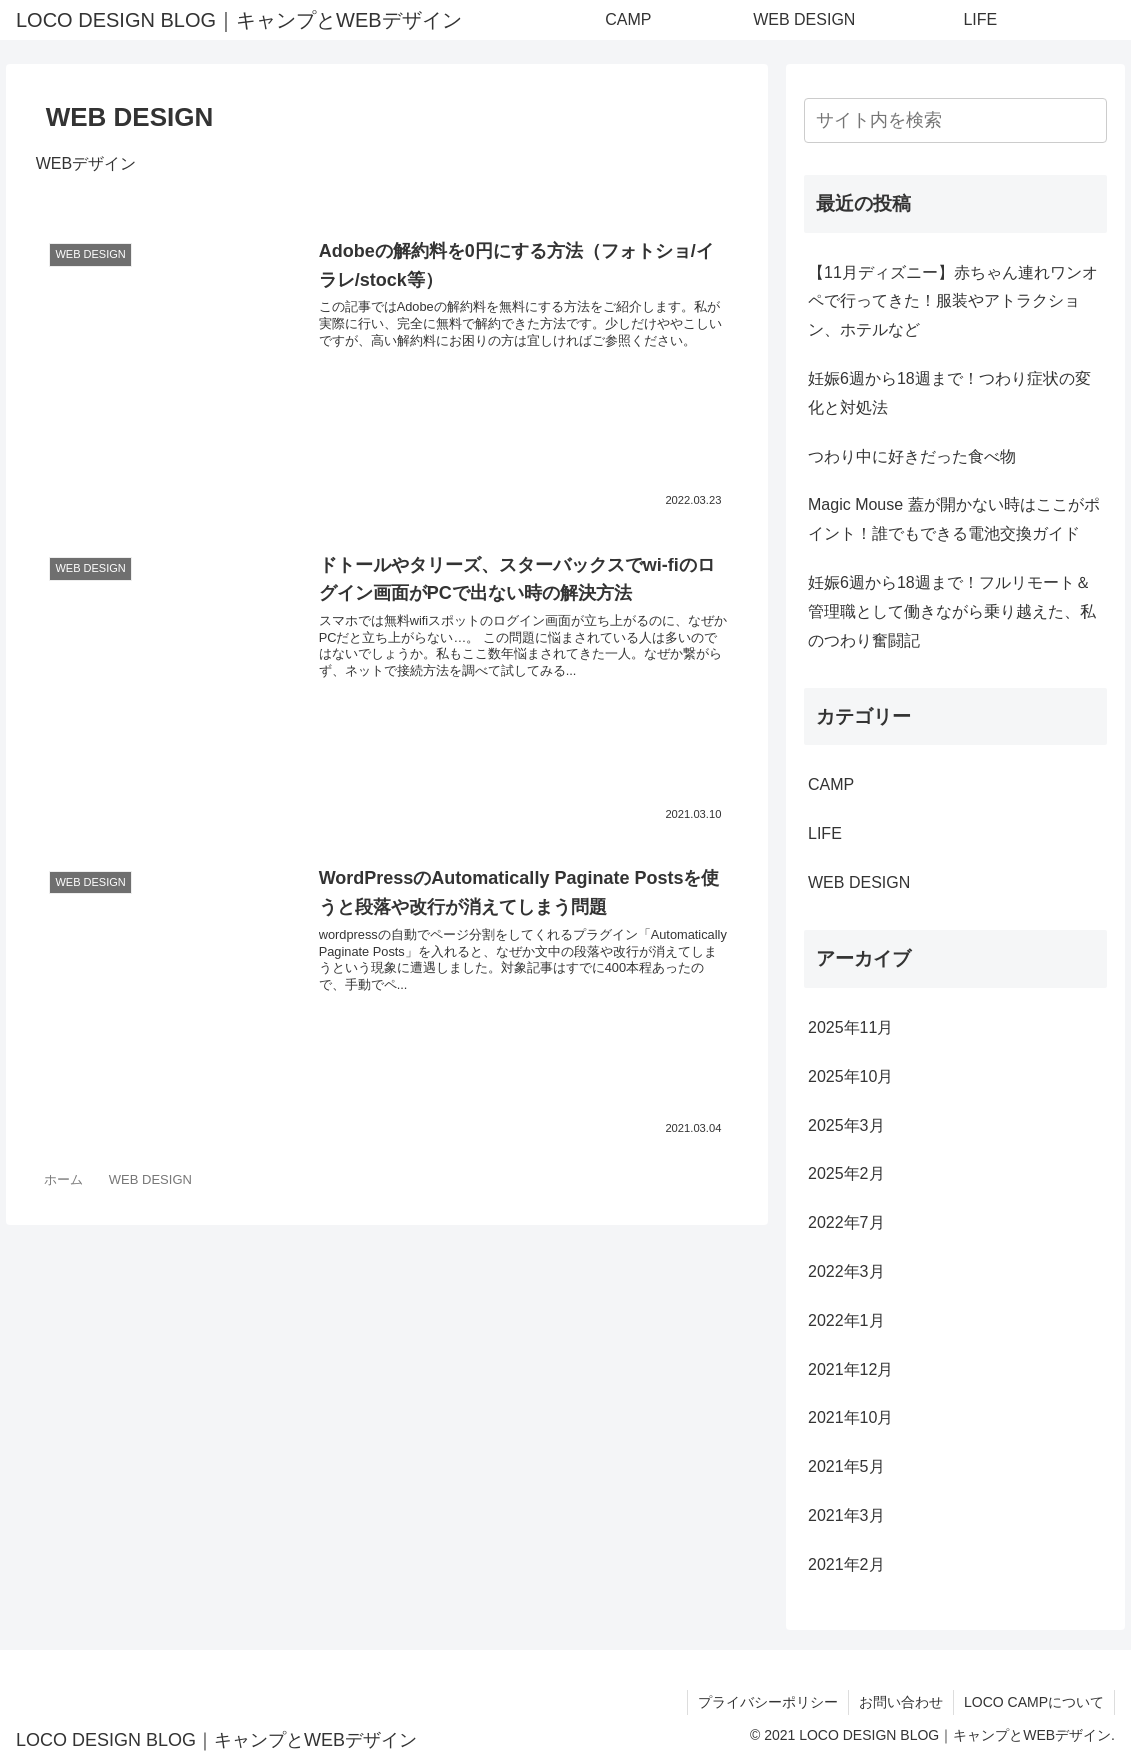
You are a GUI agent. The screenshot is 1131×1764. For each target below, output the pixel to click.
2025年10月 (850, 1076)
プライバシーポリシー (768, 1702)
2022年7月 (846, 1222)
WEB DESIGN (859, 882)
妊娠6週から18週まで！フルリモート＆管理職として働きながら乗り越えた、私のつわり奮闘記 (952, 611)
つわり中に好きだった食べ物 (912, 456)
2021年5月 (846, 1466)
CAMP (831, 784)
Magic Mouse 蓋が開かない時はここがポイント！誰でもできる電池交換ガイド (954, 519)
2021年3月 (846, 1515)
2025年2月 (846, 1173)
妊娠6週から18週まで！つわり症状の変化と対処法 (949, 393)
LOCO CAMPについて (1034, 1702)
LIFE (825, 833)
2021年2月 (846, 1564)
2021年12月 (850, 1369)
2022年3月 (846, 1271)
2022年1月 (846, 1320)
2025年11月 (850, 1027)
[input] (955, 120)
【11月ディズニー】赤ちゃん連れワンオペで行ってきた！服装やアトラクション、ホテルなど (953, 301)
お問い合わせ (901, 1702)
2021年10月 (850, 1417)
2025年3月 (846, 1125)
